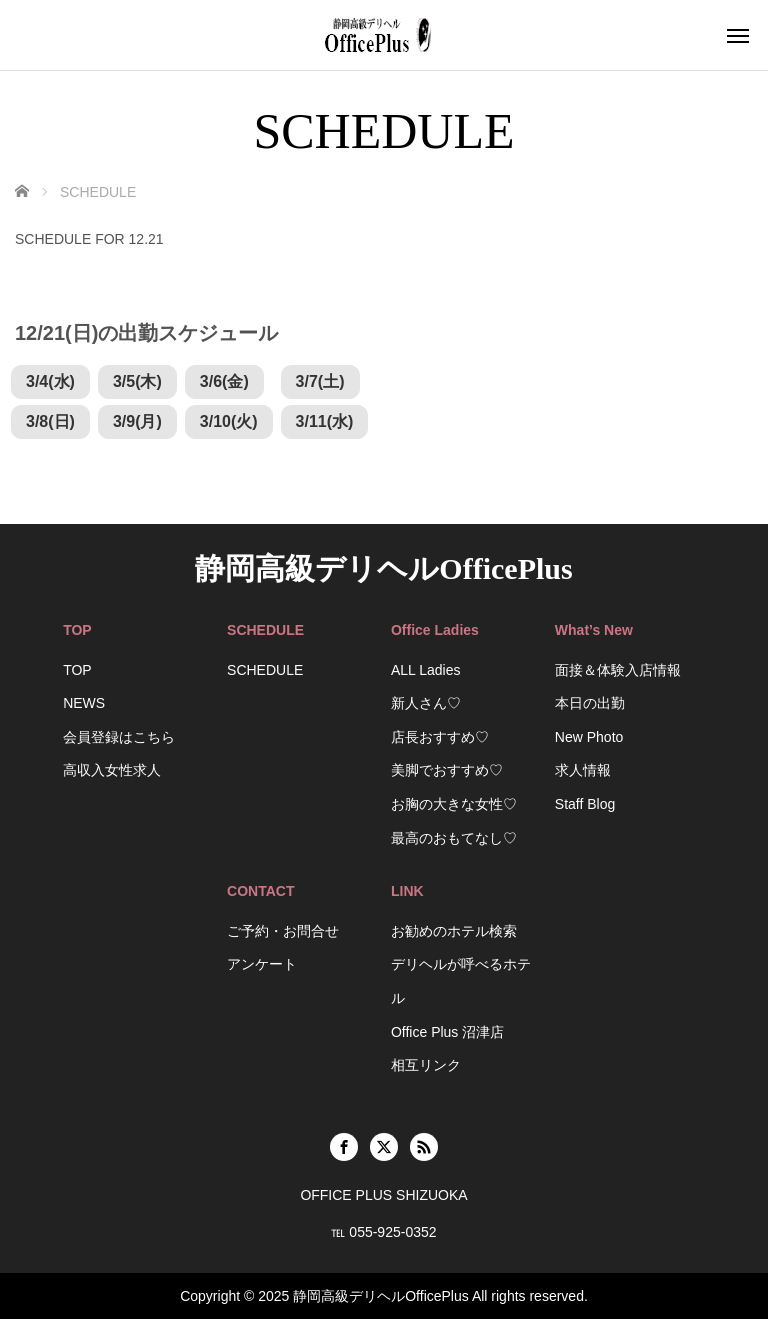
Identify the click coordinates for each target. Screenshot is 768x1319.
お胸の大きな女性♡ (454, 804)
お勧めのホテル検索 (454, 931)
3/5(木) (137, 381)
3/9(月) (137, 421)
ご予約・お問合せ (283, 931)
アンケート (262, 964)
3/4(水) (50, 381)
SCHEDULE (265, 670)
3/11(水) (325, 421)
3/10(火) (229, 421)
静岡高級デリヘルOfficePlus (383, 568)
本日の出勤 (590, 703)
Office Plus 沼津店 (447, 1032)
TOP (77, 670)
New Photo (589, 737)
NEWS (84, 703)
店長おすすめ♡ (440, 737)
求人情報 (583, 770)
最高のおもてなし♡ (454, 838)
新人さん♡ (426, 703)
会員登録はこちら (119, 737)
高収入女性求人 (112, 770)
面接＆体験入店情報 (618, 670)
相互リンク (426, 1065)
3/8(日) (50, 421)
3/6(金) (224, 381)
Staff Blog (585, 804)
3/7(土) (320, 381)
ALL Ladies (426, 670)
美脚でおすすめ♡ (447, 770)
